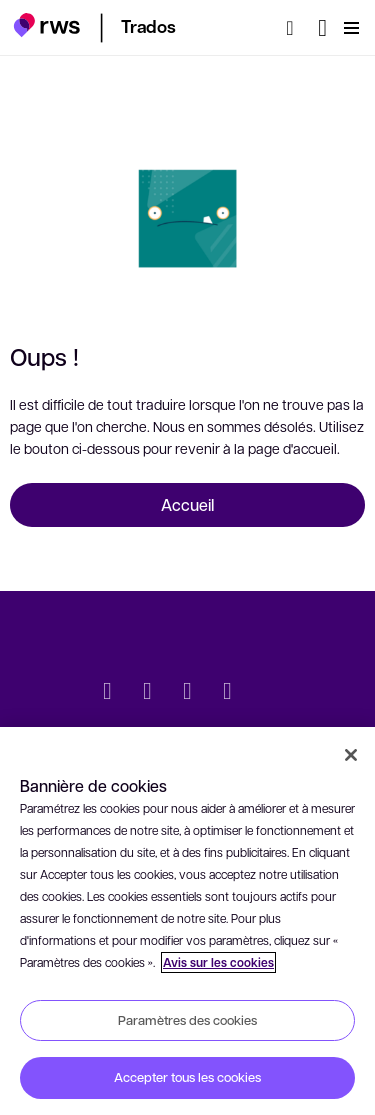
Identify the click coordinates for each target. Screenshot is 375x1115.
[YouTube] (228, 693)
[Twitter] (108, 693)
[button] (46, 25)
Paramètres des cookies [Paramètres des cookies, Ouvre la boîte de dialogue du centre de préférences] (187, 1020)
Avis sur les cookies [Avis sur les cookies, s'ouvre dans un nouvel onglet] (218, 962)
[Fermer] (351, 755)
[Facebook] (188, 693)
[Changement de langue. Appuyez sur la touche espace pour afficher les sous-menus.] (322, 28)
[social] (268, 693)
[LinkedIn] (148, 693)
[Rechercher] (296, 28)
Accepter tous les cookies (187, 1077)
